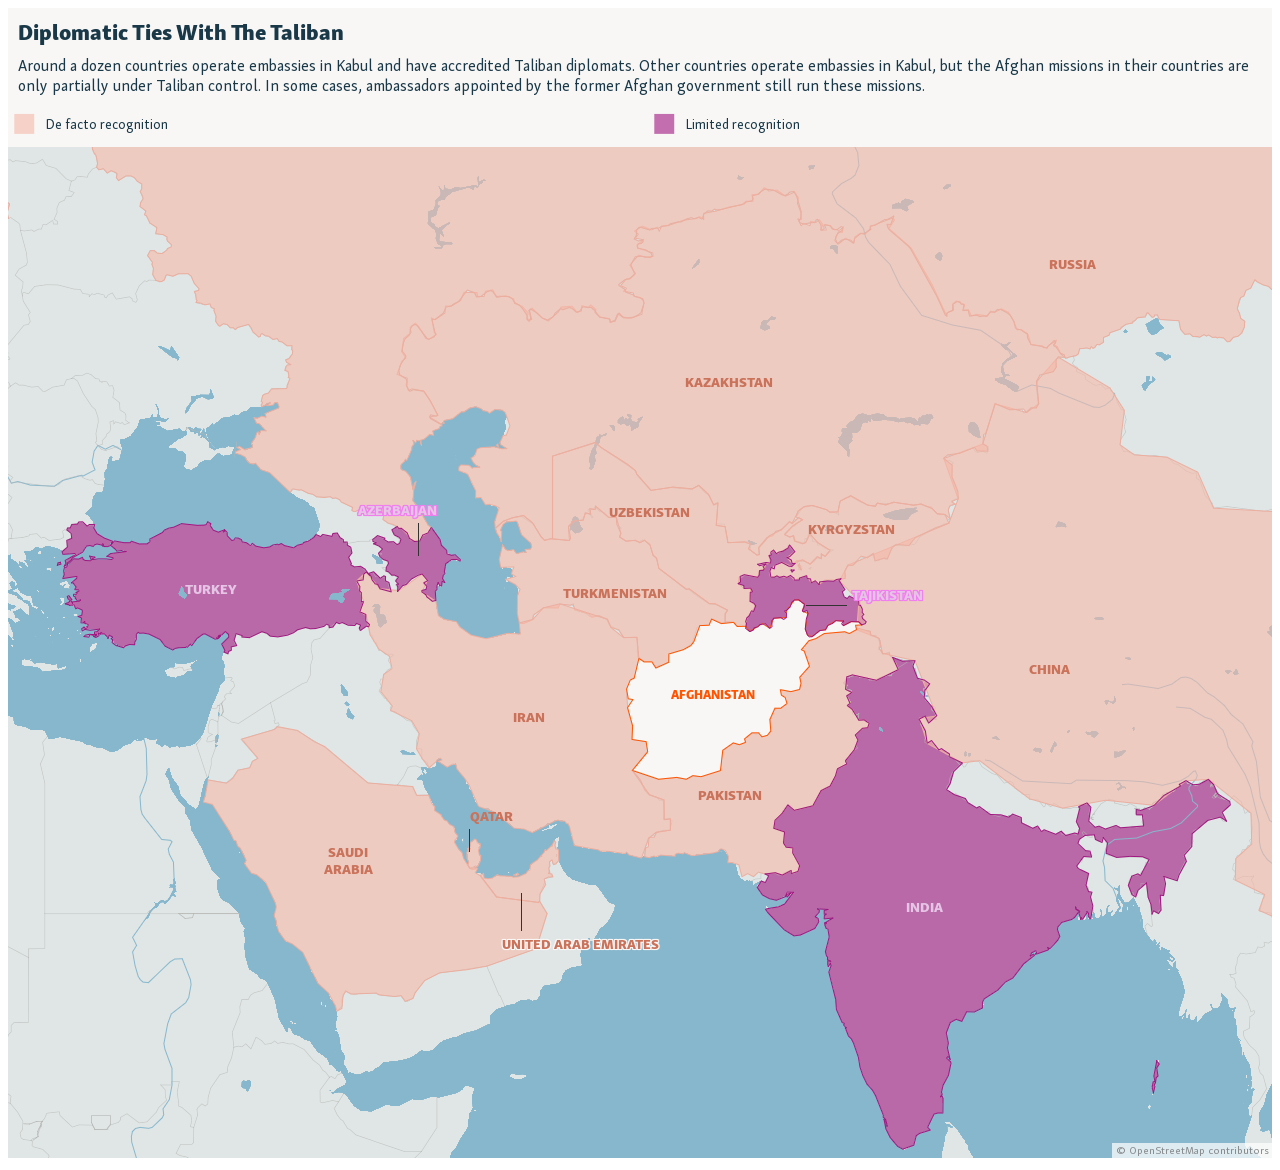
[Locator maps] (640, 583)
